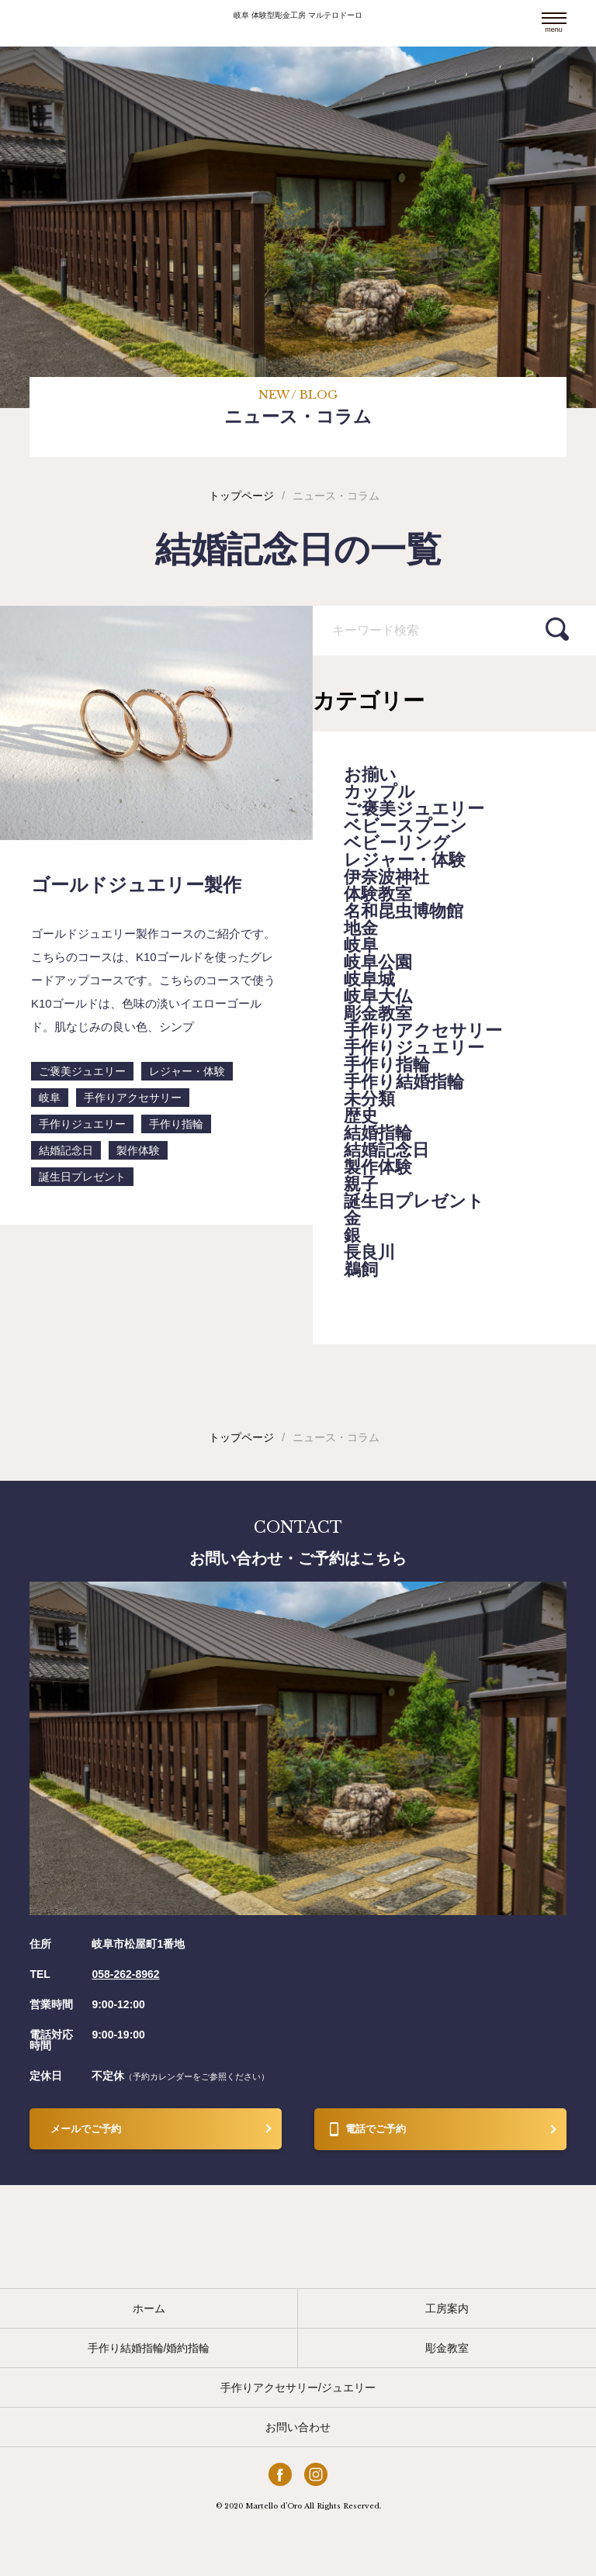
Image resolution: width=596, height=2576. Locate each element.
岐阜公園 (378, 962)
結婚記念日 (386, 1150)
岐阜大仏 (378, 996)
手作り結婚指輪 (404, 1082)
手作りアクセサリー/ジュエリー (298, 2387)
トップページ (241, 495)
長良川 (369, 1252)
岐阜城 (369, 979)
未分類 (369, 1099)
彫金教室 (378, 1013)
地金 (361, 928)
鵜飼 (361, 1269)
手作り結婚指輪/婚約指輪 (149, 2348)
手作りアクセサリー (423, 1030)
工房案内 (447, 2308)
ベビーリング (397, 843)
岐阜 (361, 945)
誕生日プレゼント (414, 1201)
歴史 (361, 1116)
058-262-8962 (125, 1974)
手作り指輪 (387, 1065)
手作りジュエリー (414, 1047)
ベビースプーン (405, 826)
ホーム (149, 2308)
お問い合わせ (298, 2427)
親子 (361, 1184)
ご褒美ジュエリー (414, 809)
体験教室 (378, 894)
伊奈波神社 (386, 877)
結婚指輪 (378, 1133)
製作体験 (378, 1167)
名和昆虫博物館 (403, 911)
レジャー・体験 (405, 860)
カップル (379, 791)
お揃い (370, 774)
